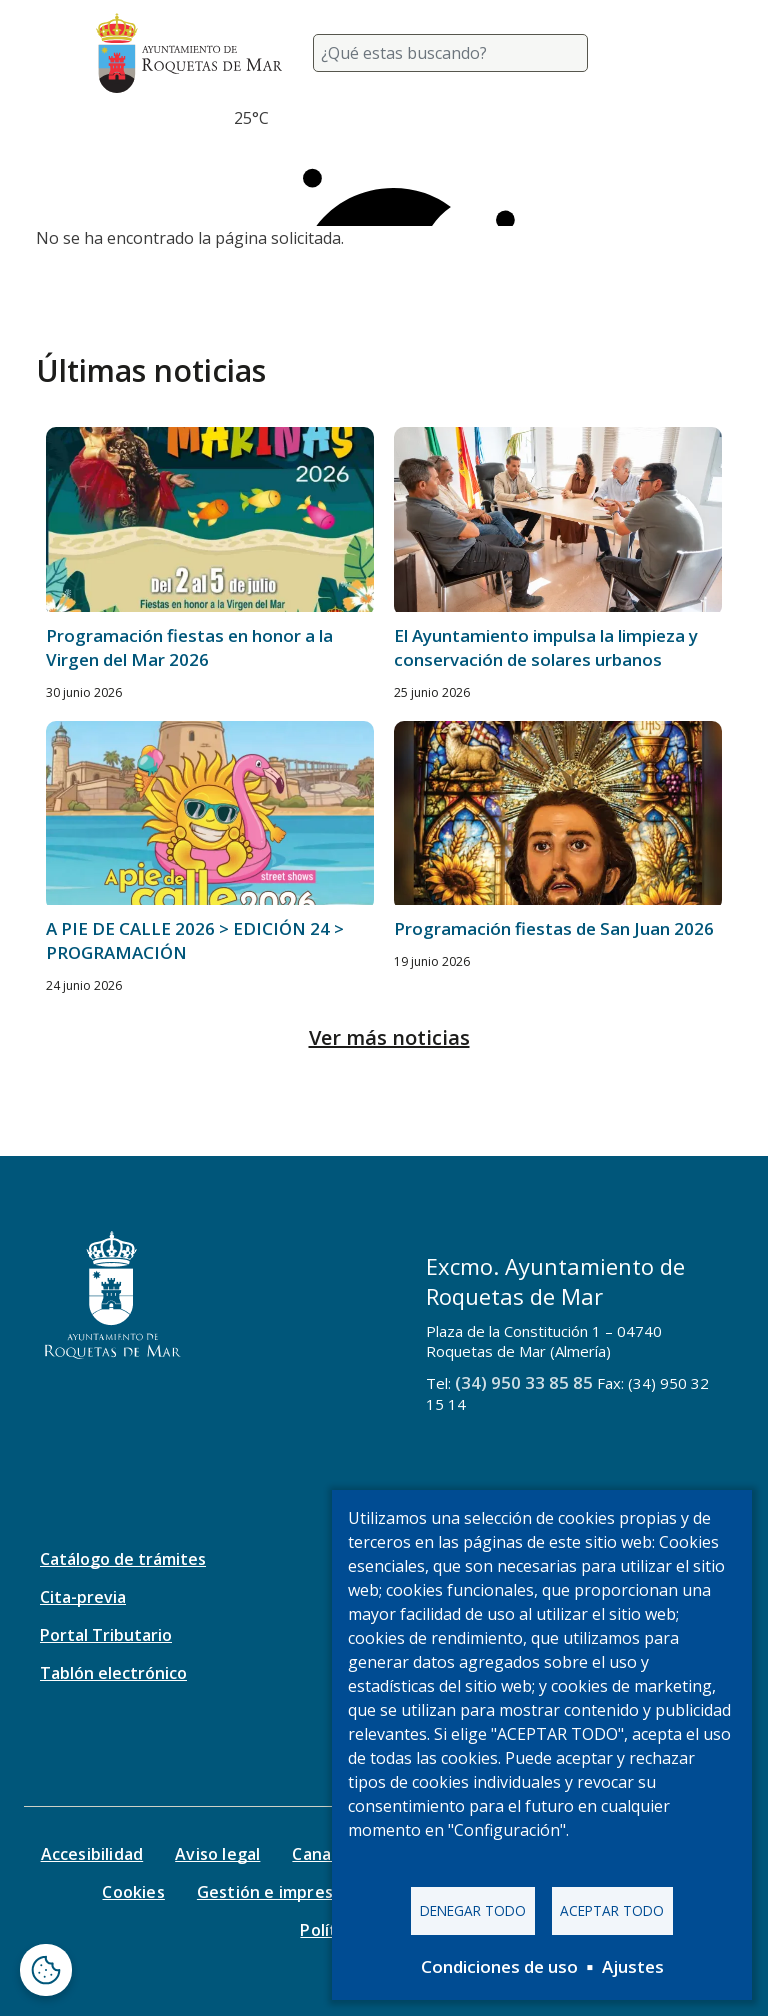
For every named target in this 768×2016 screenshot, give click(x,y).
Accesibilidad (92, 1854)
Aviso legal (217, 1854)
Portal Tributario (106, 1635)
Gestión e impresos (274, 1892)
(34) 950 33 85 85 (524, 1382)
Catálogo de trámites (123, 1559)
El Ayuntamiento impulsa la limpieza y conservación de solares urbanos (546, 647)
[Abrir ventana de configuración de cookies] (46, 1970)
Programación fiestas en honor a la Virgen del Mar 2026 (189, 647)
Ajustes (633, 1966)
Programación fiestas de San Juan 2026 (554, 928)
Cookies (133, 1892)
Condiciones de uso (499, 1966)
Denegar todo (473, 1910)
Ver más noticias (389, 1037)
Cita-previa (83, 1597)
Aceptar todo (612, 1910)
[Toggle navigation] (648, 53)
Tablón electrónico (113, 1673)
